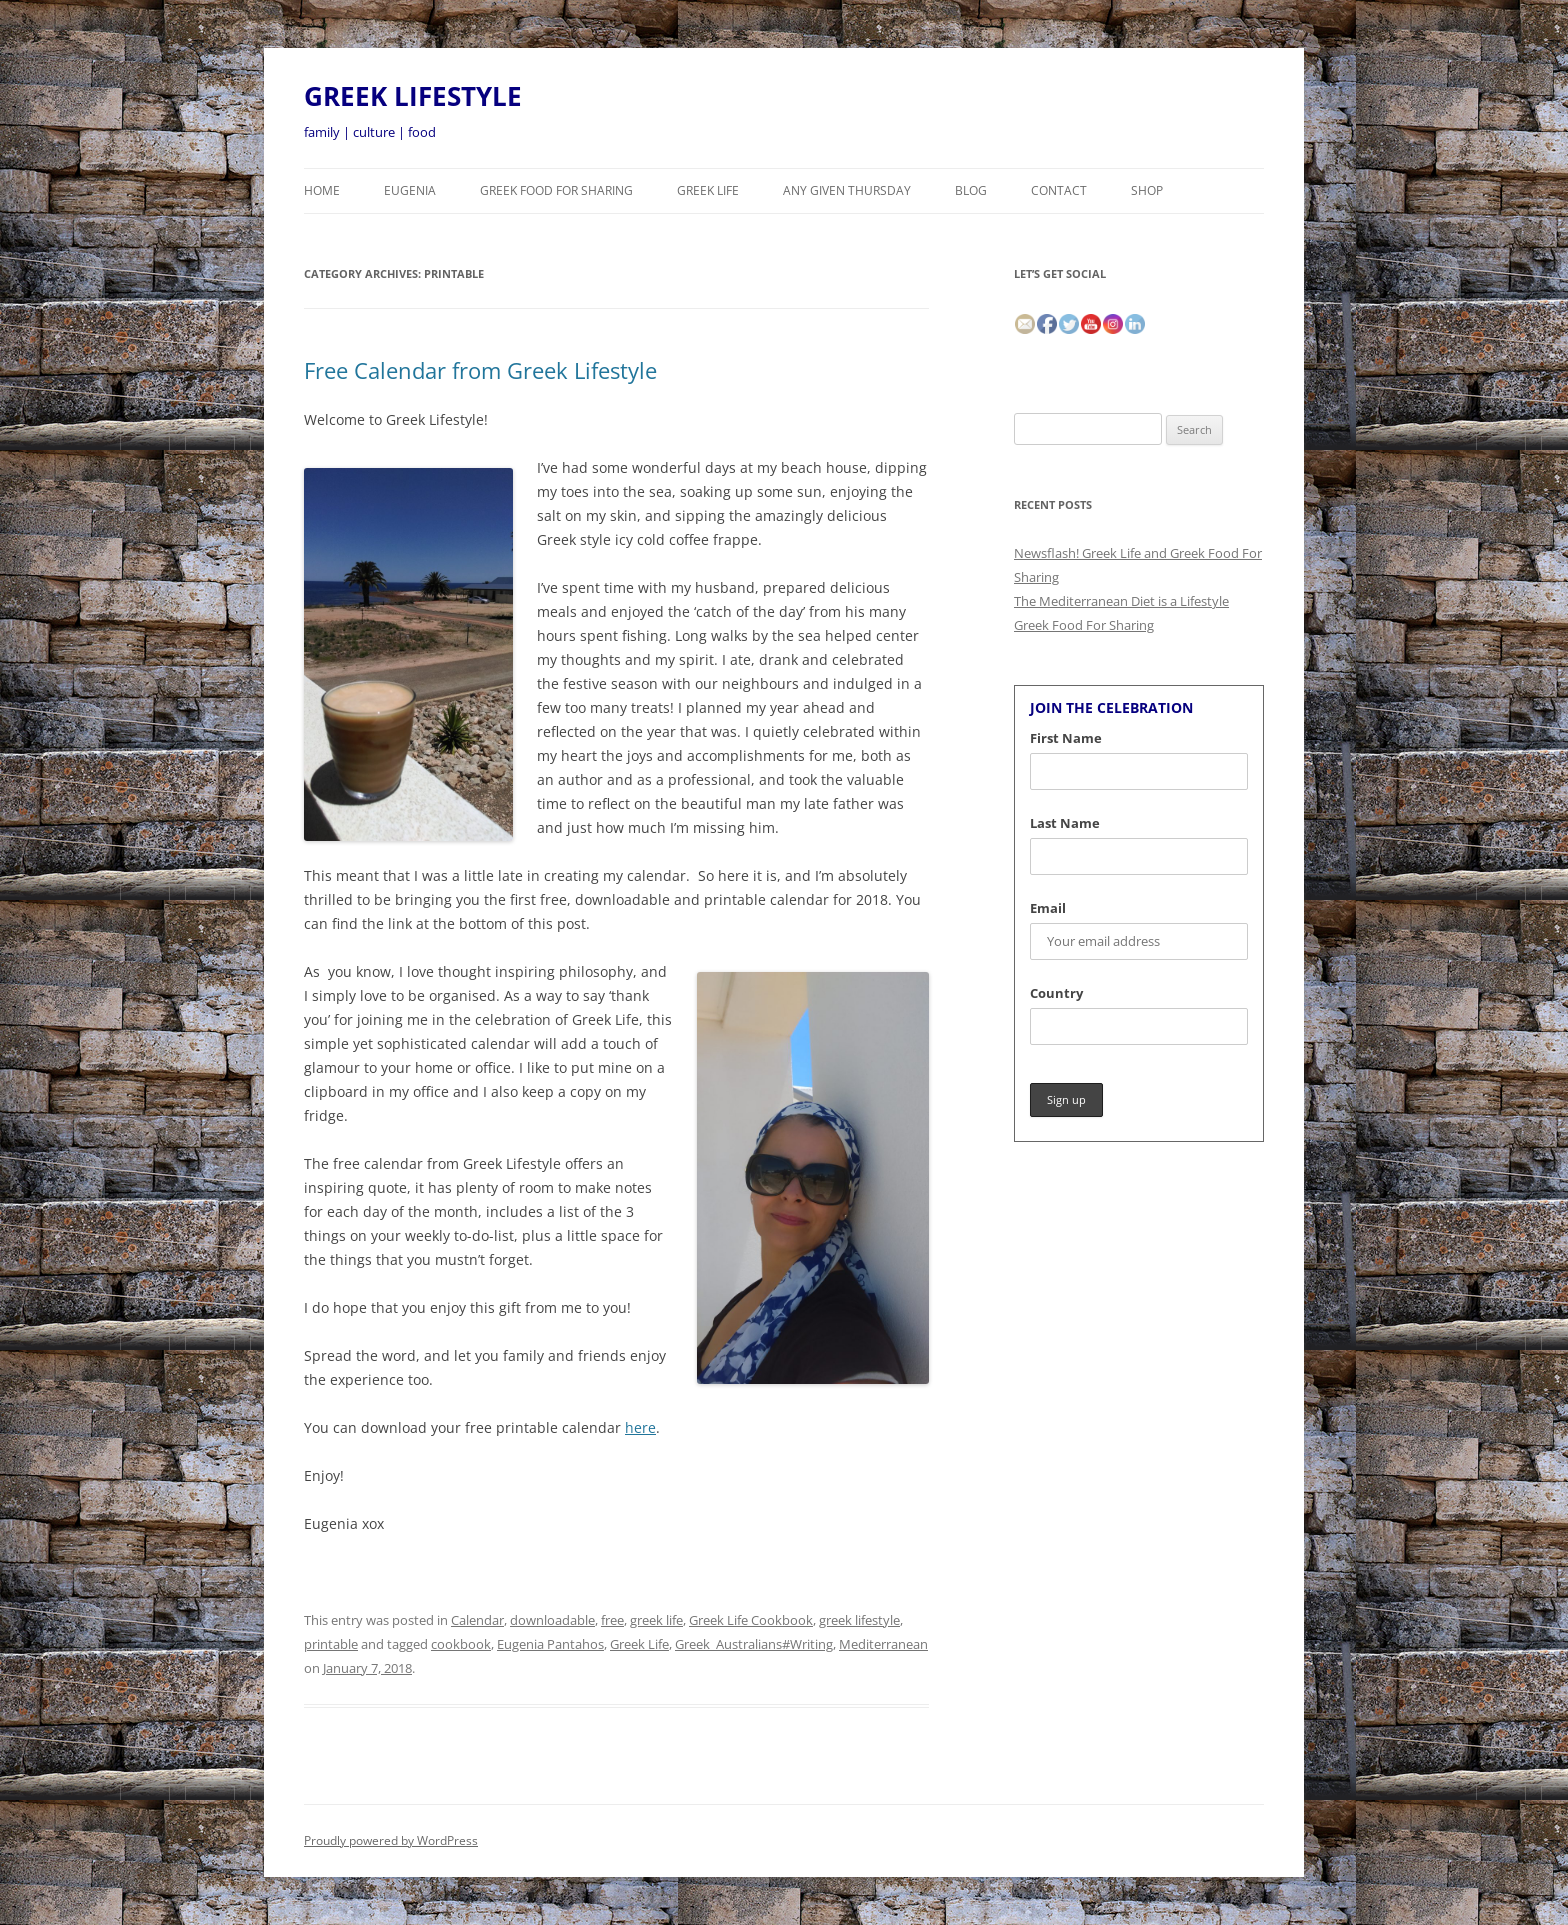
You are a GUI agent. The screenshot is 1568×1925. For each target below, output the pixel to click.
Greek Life (708, 190)
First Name (1066, 738)
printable (331, 1644)
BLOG (971, 190)
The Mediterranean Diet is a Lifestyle (1121, 601)
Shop (1147, 190)
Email (1048, 908)
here (640, 1427)
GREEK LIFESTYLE (413, 96)
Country (1056, 993)
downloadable (552, 1620)
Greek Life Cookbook (751, 1620)
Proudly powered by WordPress (391, 1840)
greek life (656, 1620)
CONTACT (1059, 190)
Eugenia (410, 190)
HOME (322, 190)
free (612, 1620)
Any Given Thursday (847, 190)
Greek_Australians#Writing (754, 1644)
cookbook (461, 1644)
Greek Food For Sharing (556, 190)
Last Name (1065, 823)
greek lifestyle (859, 1620)
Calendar (477, 1620)
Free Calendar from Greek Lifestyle (480, 370)
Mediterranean (883, 1644)
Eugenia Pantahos (550, 1644)
